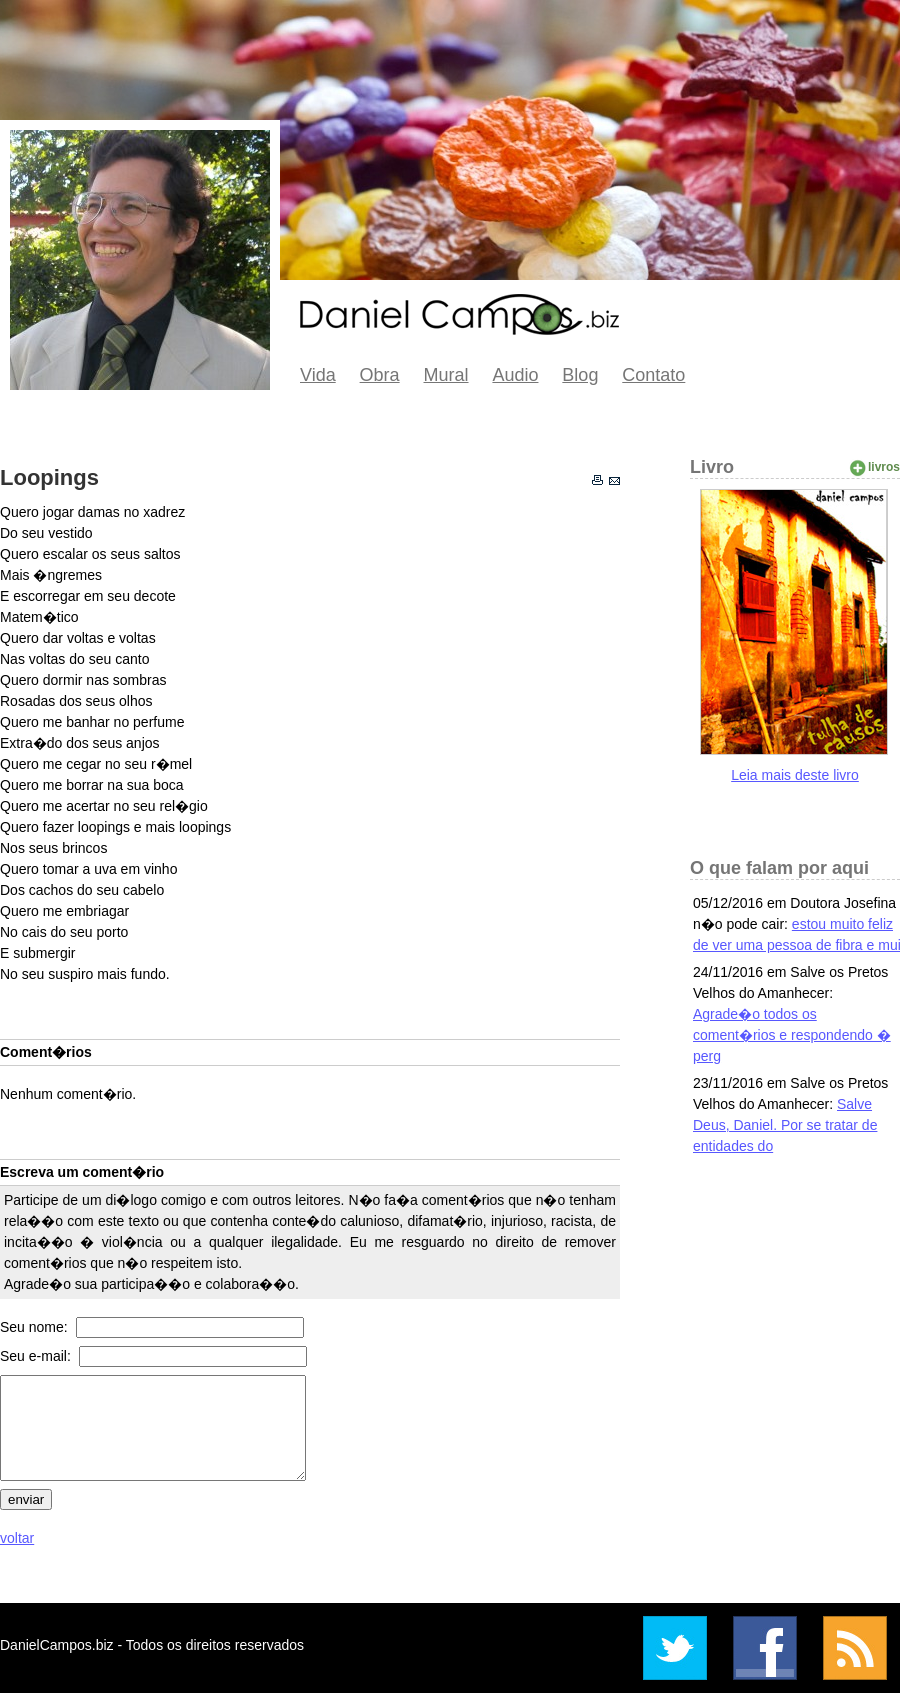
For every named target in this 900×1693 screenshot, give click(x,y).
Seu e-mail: (37, 1356)
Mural (446, 375)
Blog (580, 375)
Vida (318, 375)
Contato (653, 375)
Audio (515, 375)
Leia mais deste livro (795, 775)
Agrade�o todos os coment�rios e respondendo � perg (792, 1035)
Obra (380, 375)
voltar (17, 1538)
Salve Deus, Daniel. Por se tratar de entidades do (785, 1125)
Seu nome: (36, 1327)
